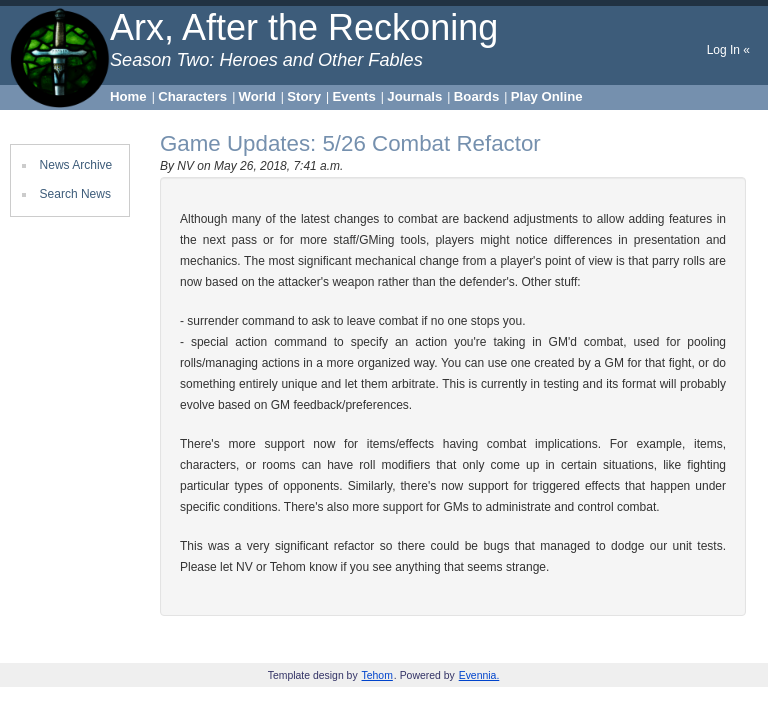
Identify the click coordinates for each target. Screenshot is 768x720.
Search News (75, 194)
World (257, 96)
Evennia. (479, 675)
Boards (476, 96)
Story (304, 96)
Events (354, 96)
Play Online (547, 96)
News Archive (76, 165)
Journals (414, 96)
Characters (192, 96)
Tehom (377, 675)
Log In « (728, 50)
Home (128, 96)
